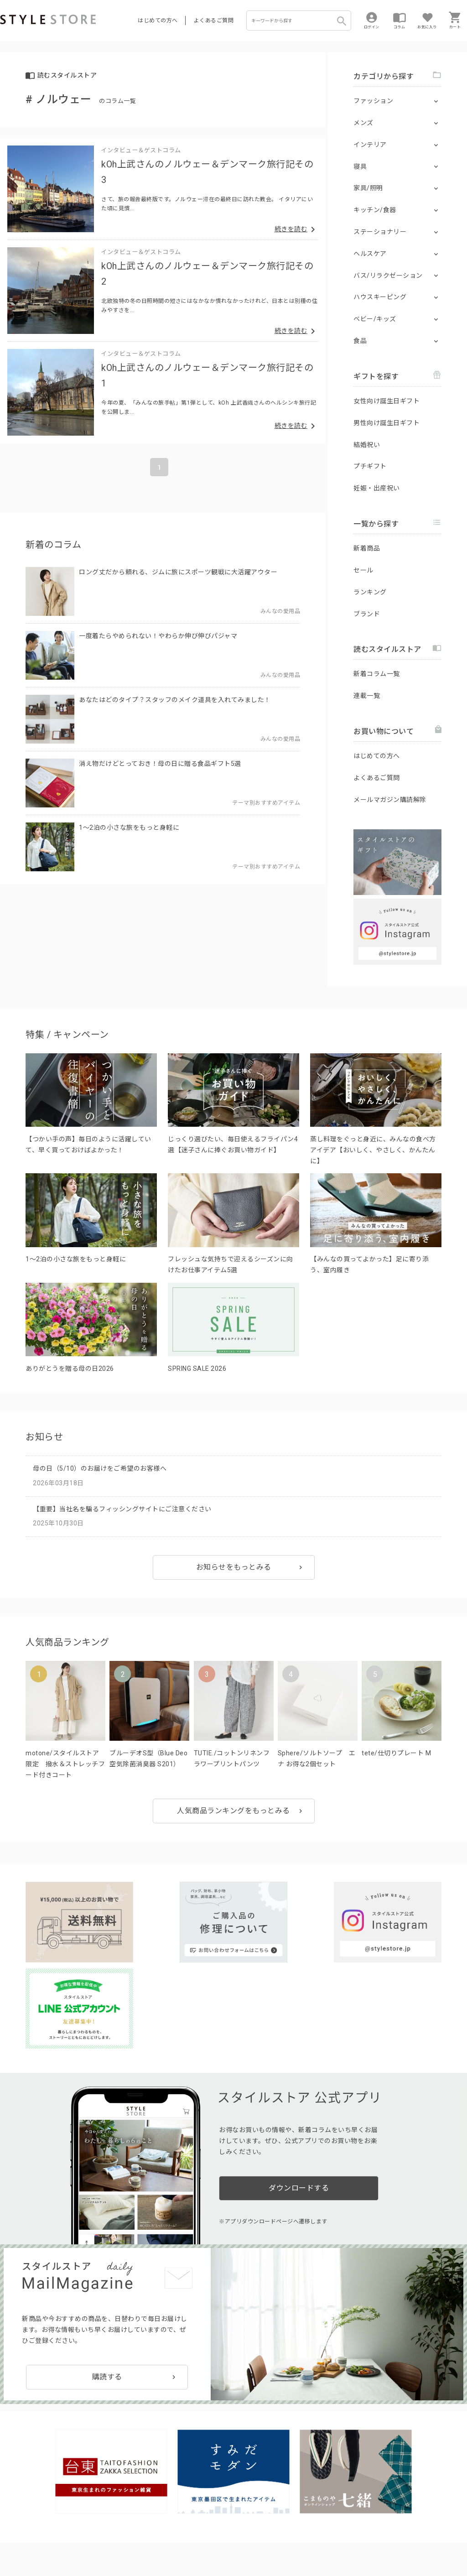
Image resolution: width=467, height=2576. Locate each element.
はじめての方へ (158, 20)
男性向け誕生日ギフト (386, 423)
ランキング (370, 592)
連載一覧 (366, 695)
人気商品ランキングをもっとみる (233, 1810)
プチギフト (370, 466)
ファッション (373, 100)
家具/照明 (368, 188)
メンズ (363, 122)
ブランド (366, 614)
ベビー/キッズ (374, 319)
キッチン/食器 (374, 209)
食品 (360, 340)
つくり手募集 (174, 2519)
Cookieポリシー (196, 2540)
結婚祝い (366, 444)
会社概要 (302, 2540)
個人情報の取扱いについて (134, 2540)
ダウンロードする (299, 2095)
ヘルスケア (370, 253)
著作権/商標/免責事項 (30, 2553)
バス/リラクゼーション (388, 275)
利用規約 (11, 2540)
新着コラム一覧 (376, 673)
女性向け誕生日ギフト (386, 401)
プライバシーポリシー (57, 2540)
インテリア (370, 144)
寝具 (360, 166)
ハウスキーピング (379, 297)
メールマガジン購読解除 (389, 799)
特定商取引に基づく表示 (254, 2540)
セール (363, 570)
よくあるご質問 (214, 20)
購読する (107, 2277)
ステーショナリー (379, 231)
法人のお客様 (127, 2519)
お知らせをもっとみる (233, 1567)
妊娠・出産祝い (376, 488)
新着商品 (366, 548)
